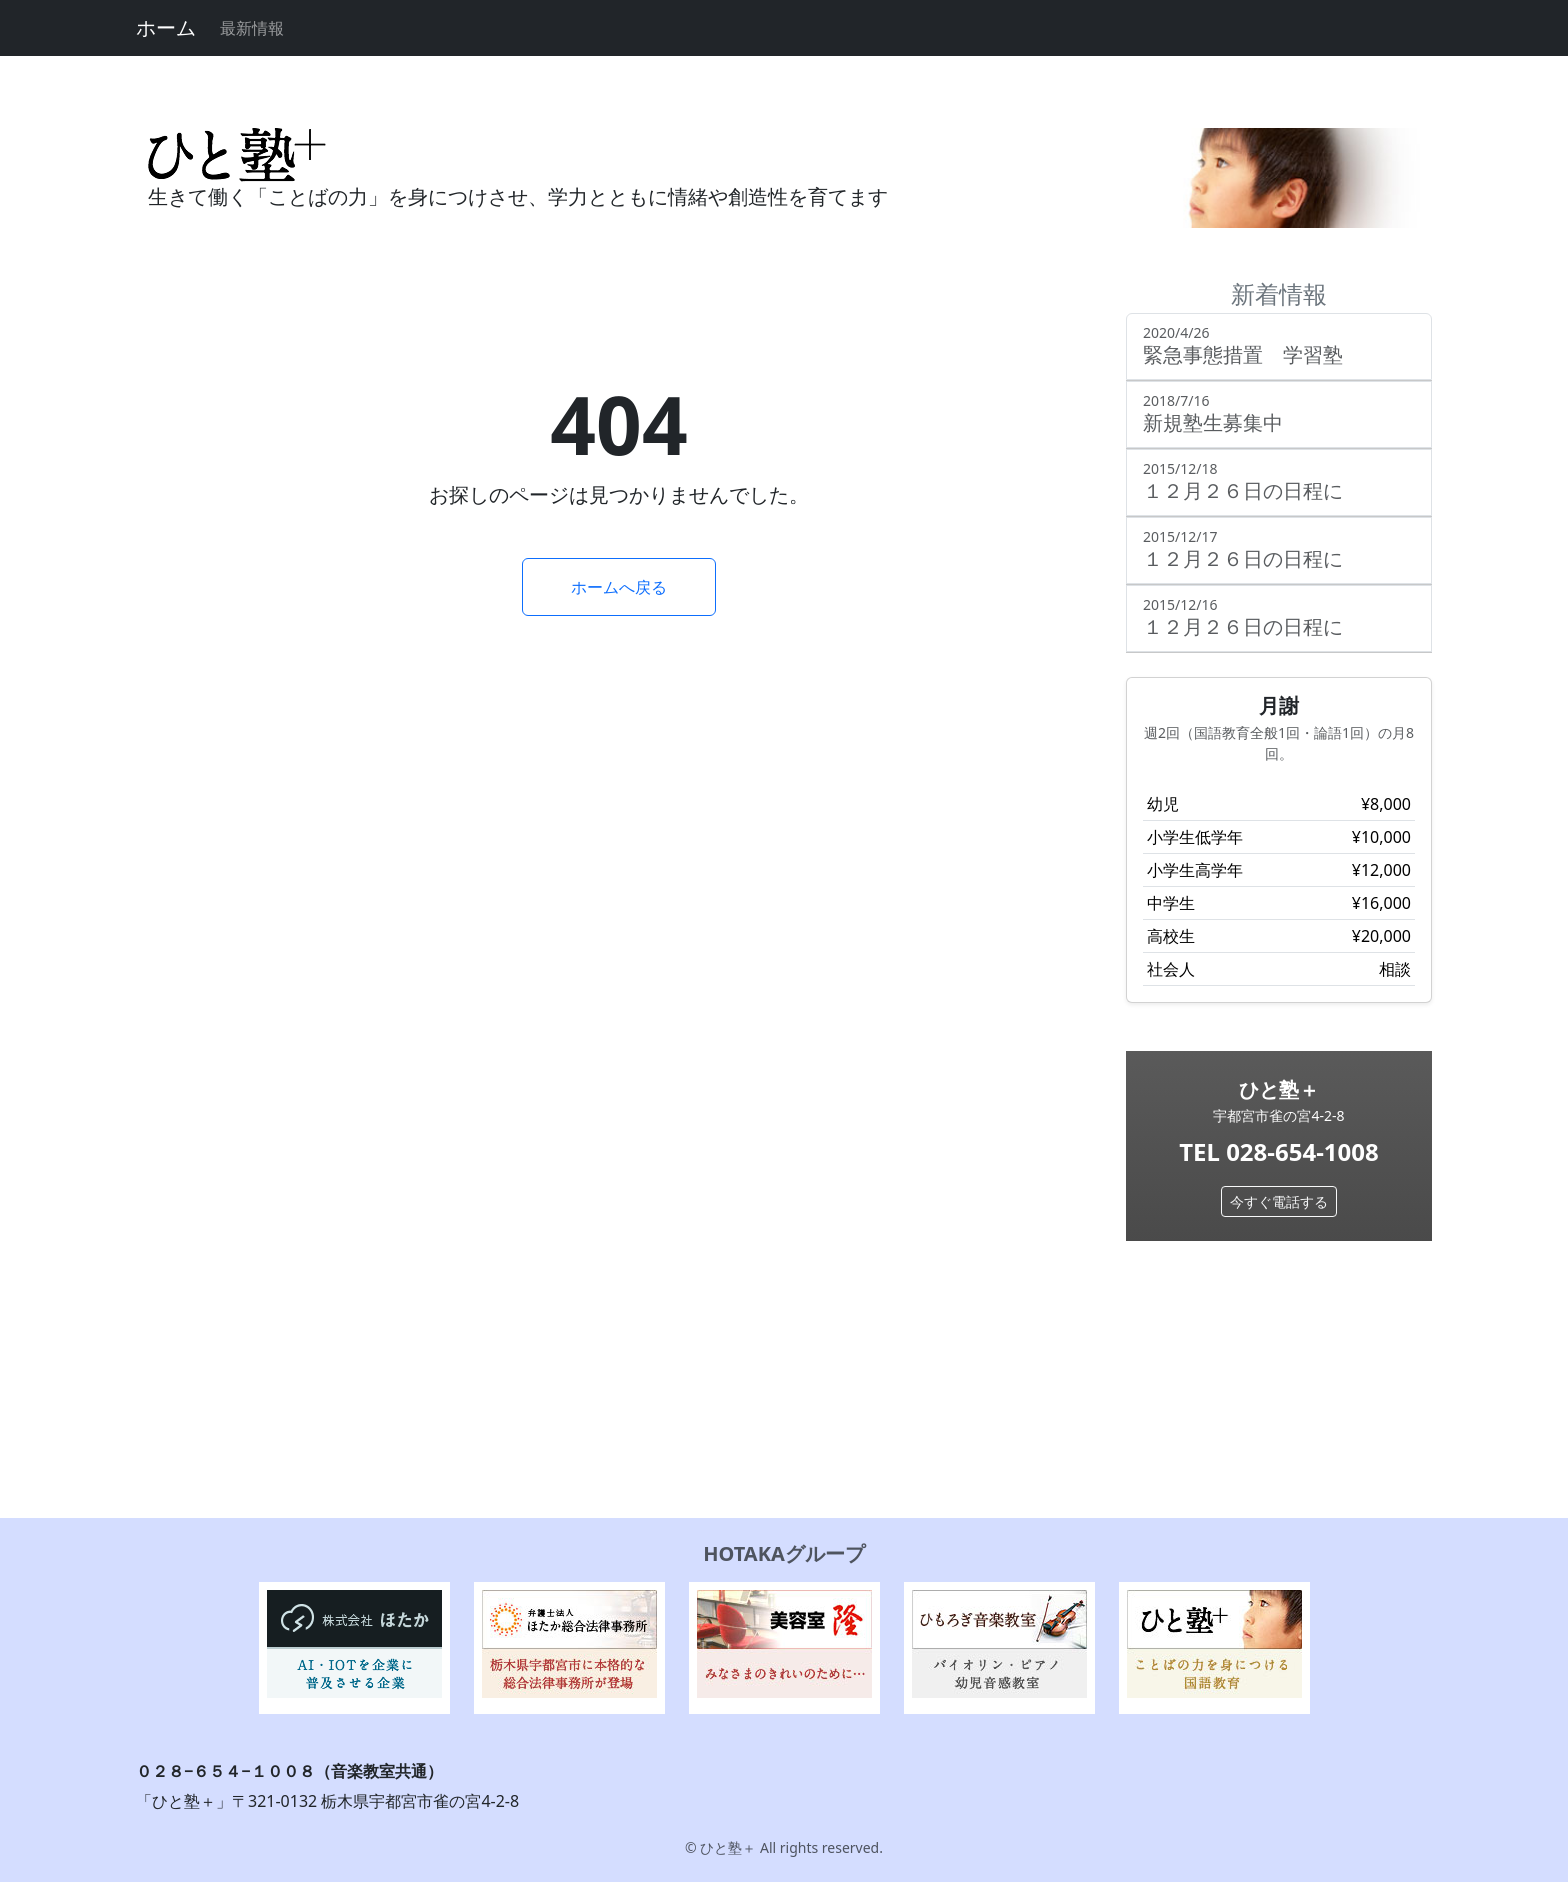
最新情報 (252, 28)
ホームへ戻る (619, 587)
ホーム (166, 27)
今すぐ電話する (1279, 1201)
